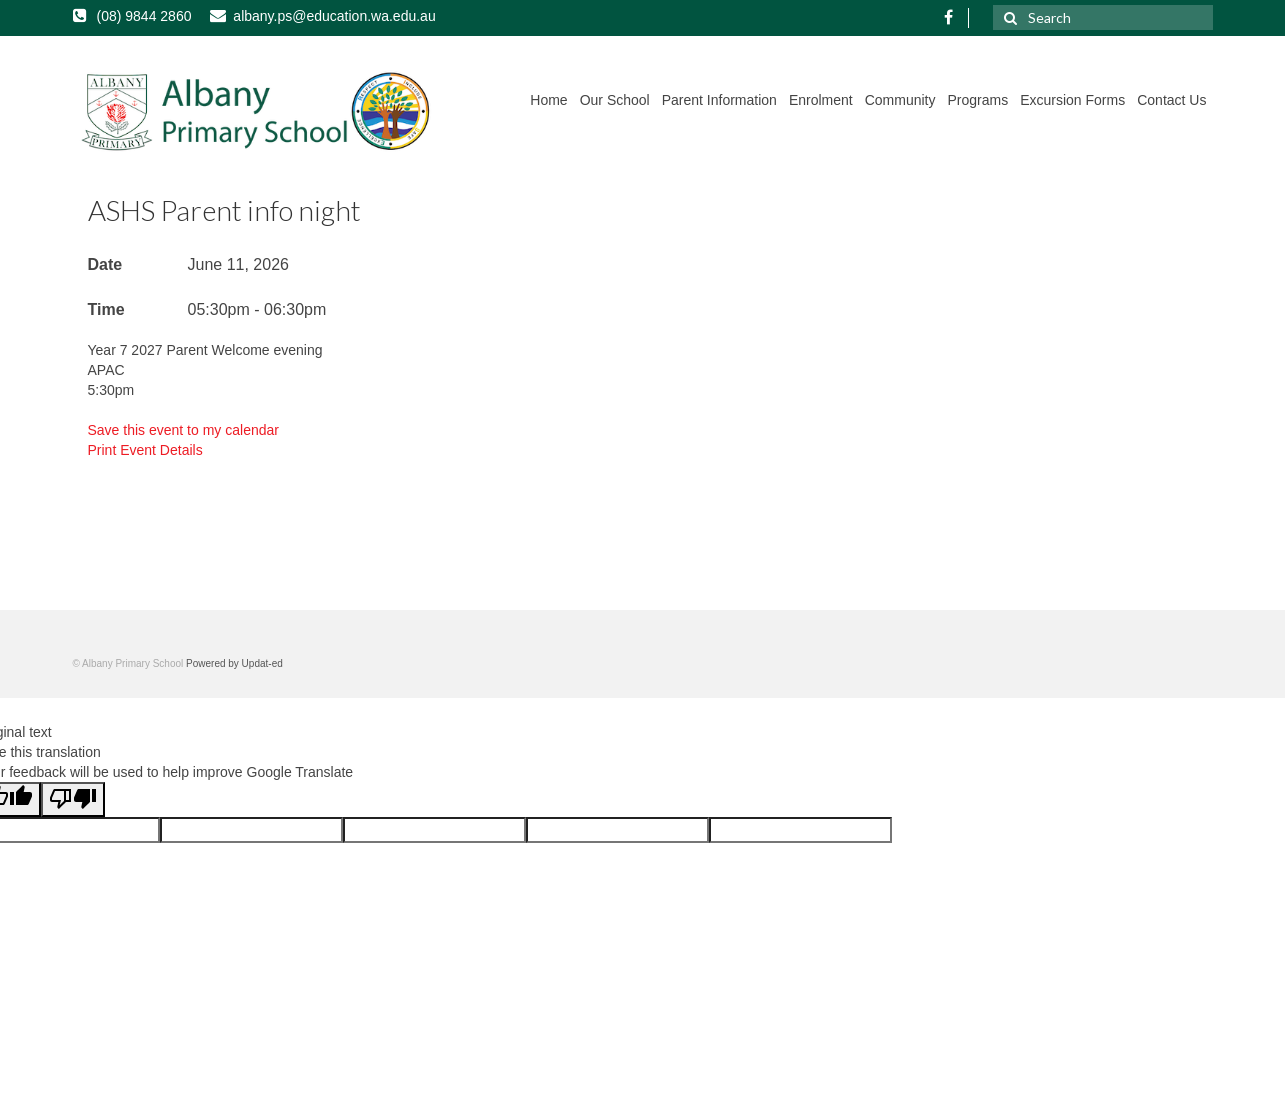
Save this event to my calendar (183, 430)
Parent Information (719, 100)
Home (548, 100)
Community (900, 100)
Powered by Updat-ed (234, 663)
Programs (977, 100)
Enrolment (821, 100)
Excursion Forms (1072, 100)
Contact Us (1171, 100)
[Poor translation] (73, 799)
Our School (615, 100)
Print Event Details (145, 450)
